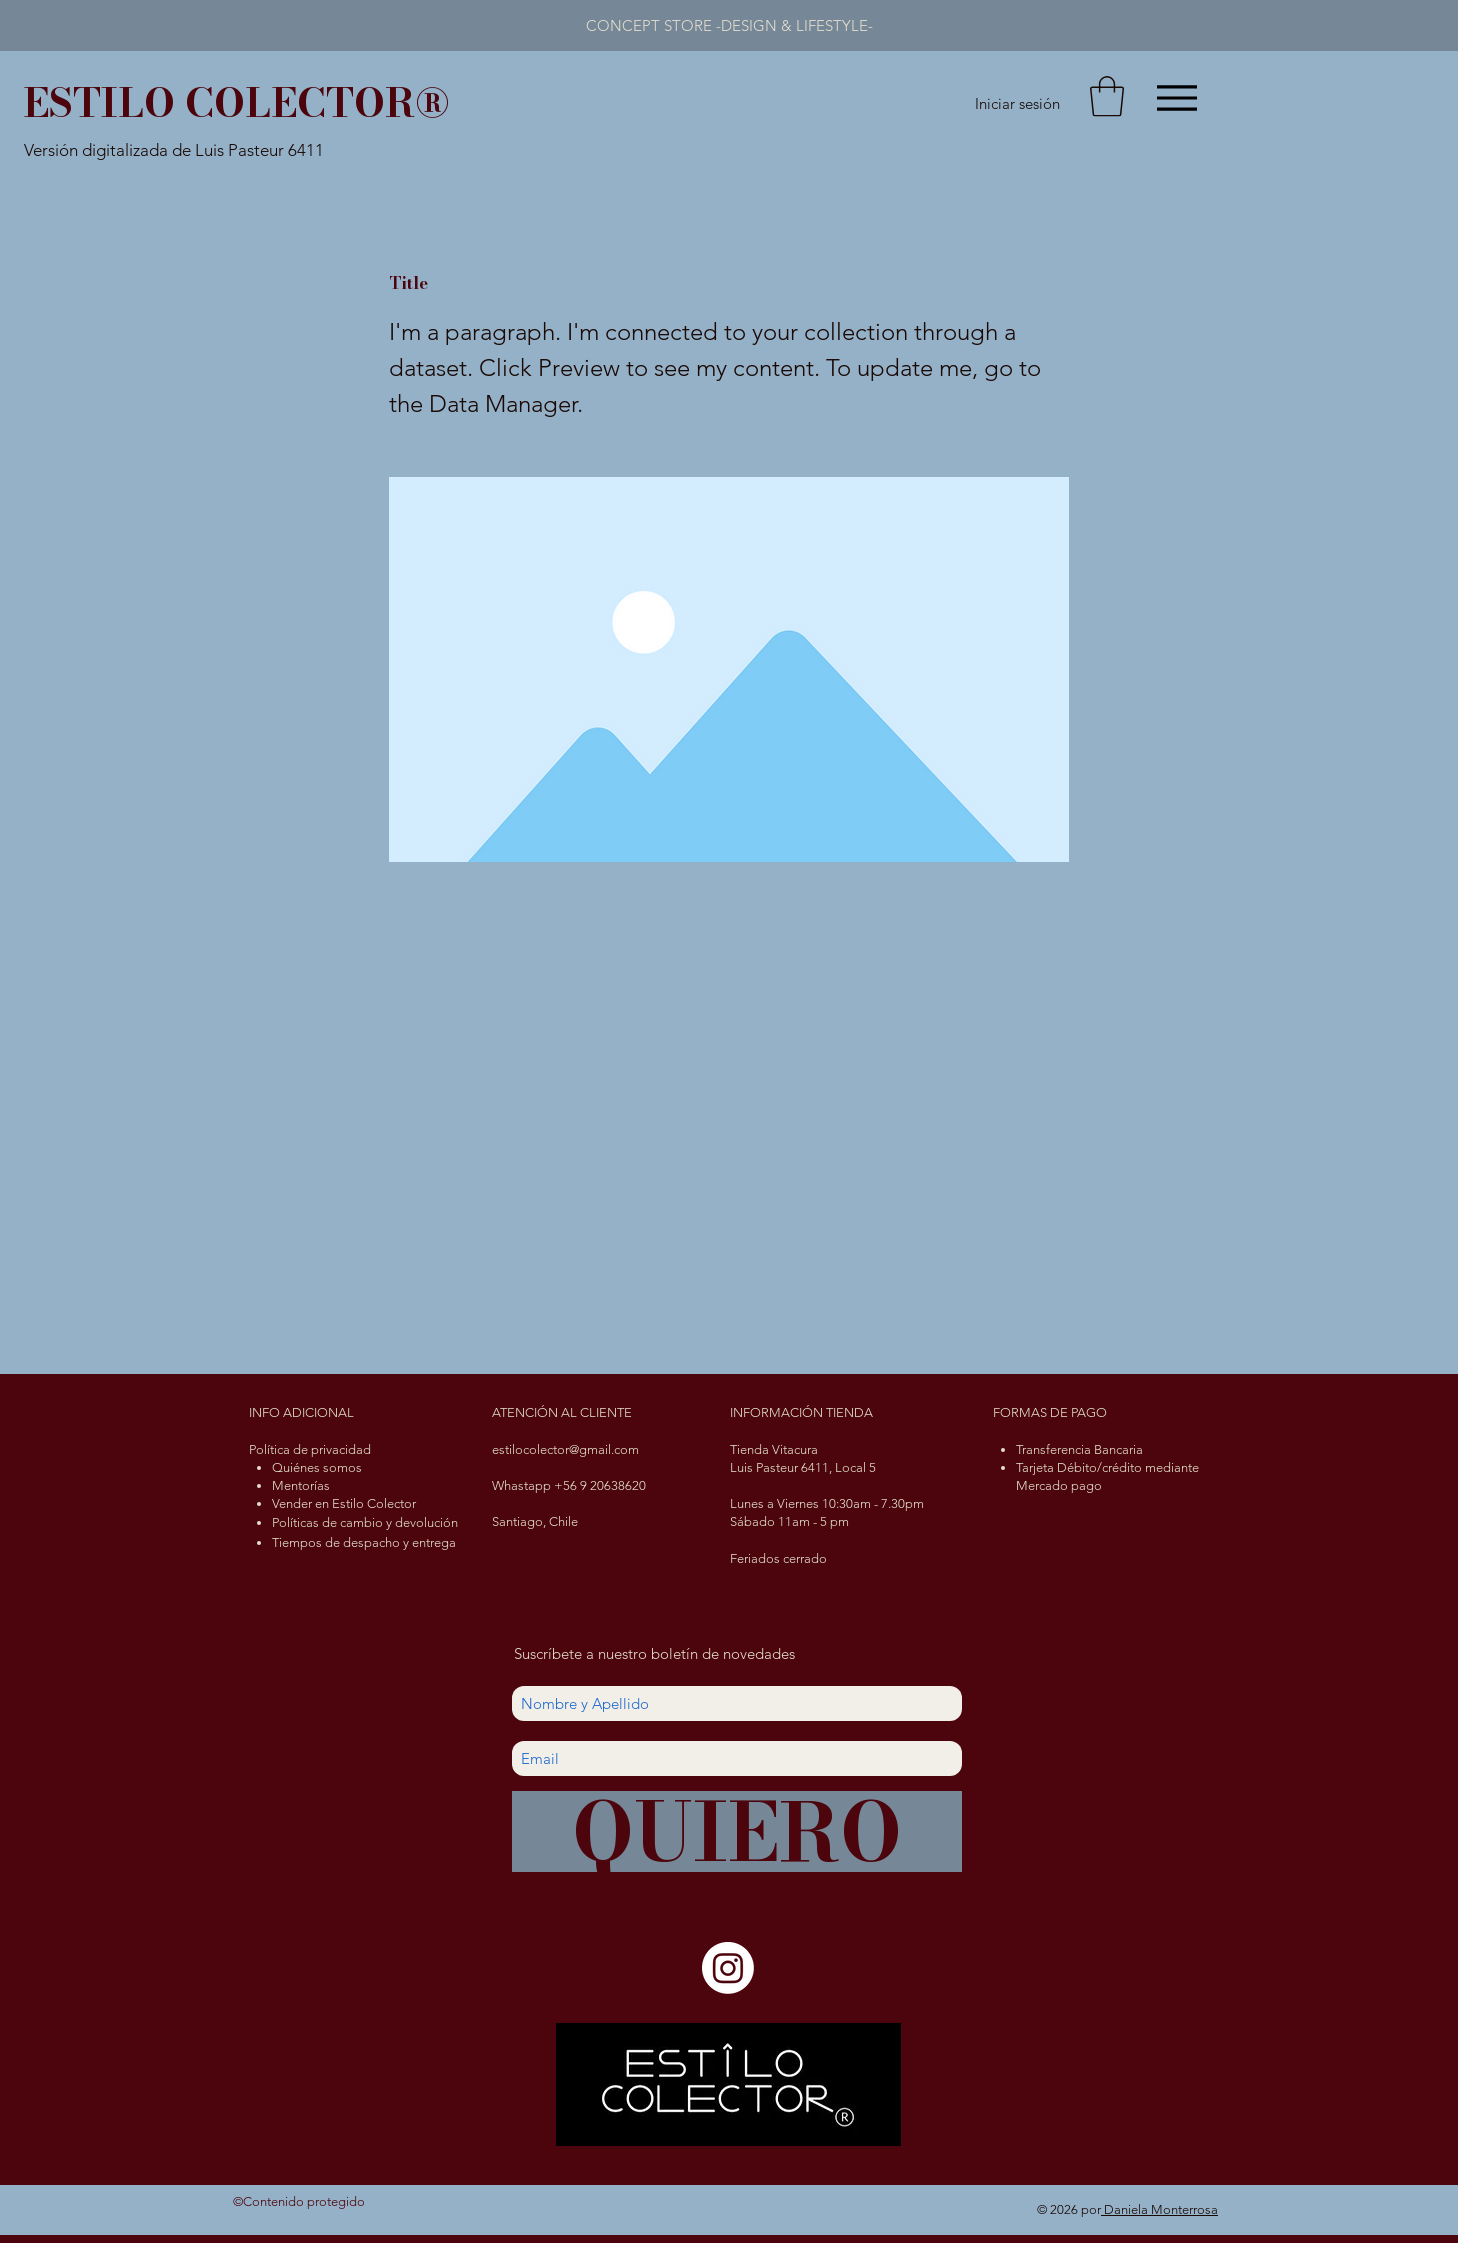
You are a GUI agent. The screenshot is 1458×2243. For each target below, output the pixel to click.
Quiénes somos (317, 1467)
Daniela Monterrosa (1159, 2209)
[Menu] (1176, 97)
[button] (1107, 96)
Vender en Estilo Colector (344, 1503)
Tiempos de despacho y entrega (364, 1542)
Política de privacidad (310, 1449)
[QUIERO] (737, 1831)
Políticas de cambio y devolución (365, 1522)
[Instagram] (728, 1968)
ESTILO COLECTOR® (236, 102)
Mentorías (301, 1485)
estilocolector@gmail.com (565, 1449)
